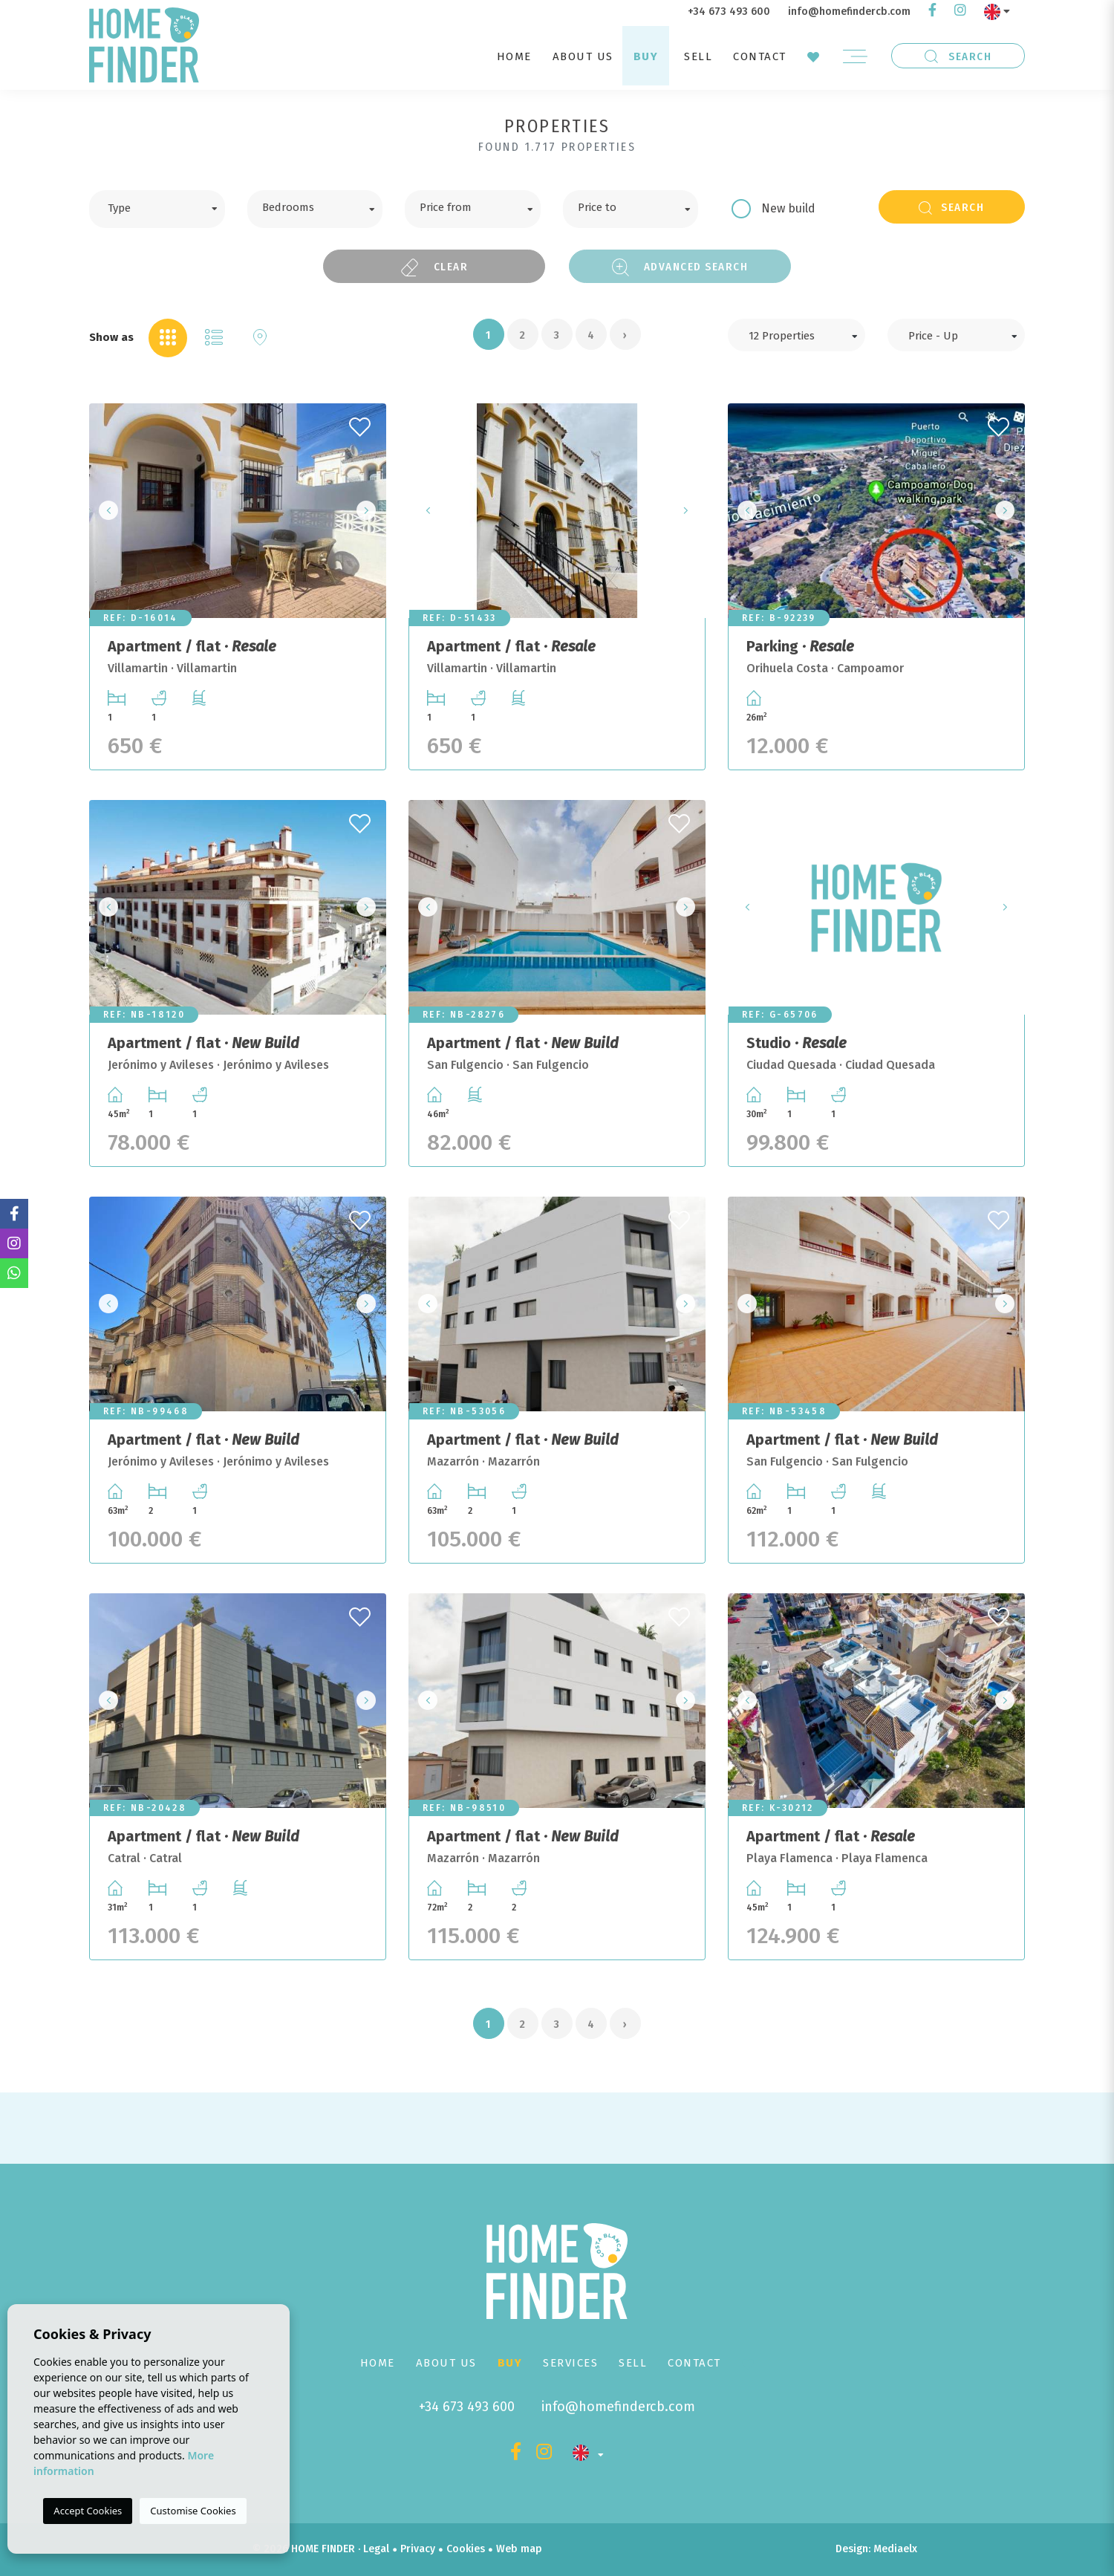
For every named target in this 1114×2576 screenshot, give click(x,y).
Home (514, 56)
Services (570, 2363)
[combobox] (157, 209)
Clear (434, 267)
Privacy (417, 2549)
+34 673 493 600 (729, 11)
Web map (519, 2549)
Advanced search (680, 267)
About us (583, 56)
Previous (104, 510)
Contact (759, 56)
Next (370, 510)
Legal (376, 2549)
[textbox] (168, 206)
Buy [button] (646, 56)
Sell (698, 56)
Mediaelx (895, 2549)
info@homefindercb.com (849, 11)
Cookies (465, 2549)
